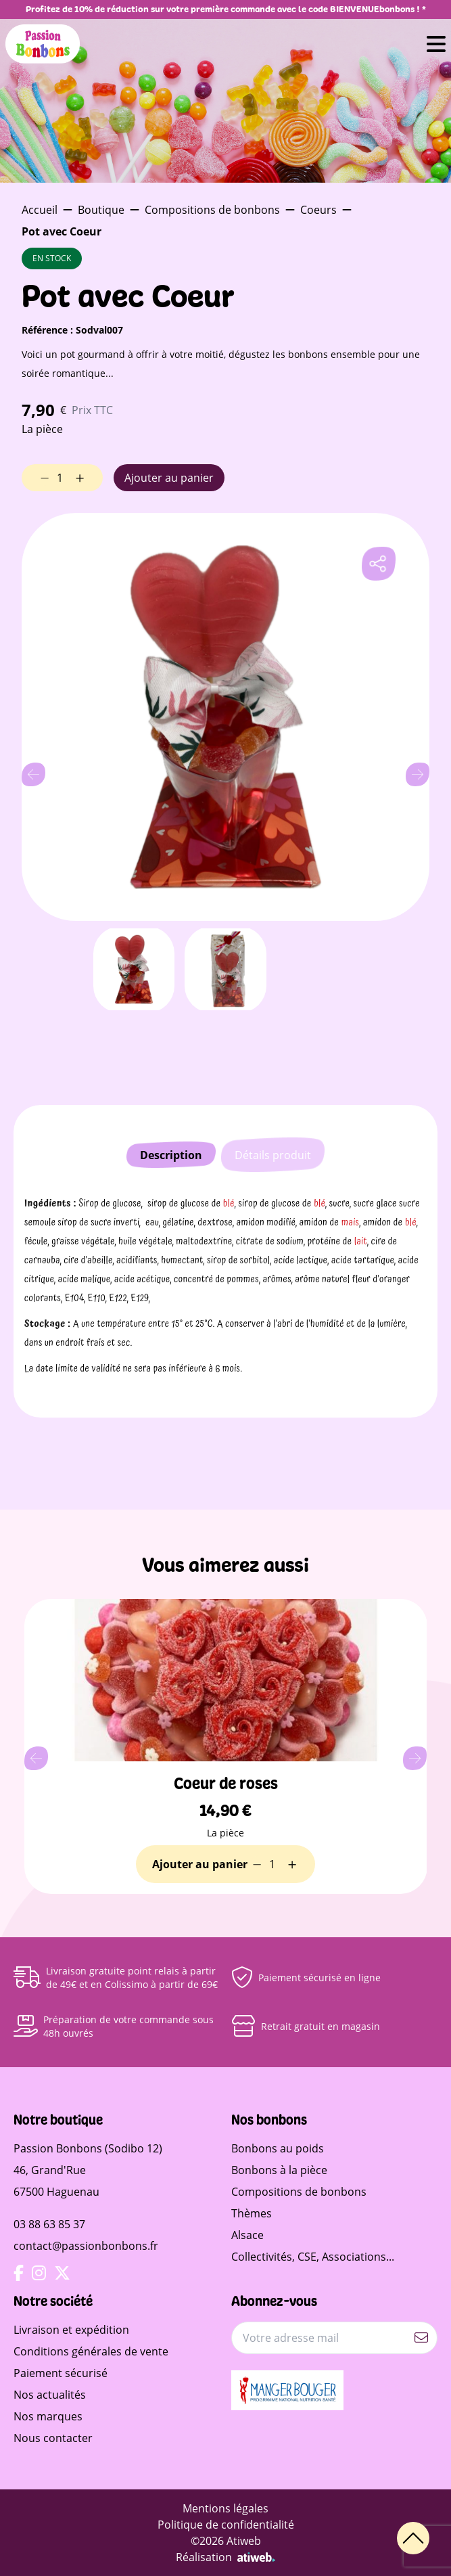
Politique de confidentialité (226, 2524)
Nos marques (48, 2416)
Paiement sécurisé (61, 2373)
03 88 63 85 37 (49, 2224)
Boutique (101, 209)
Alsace (247, 2235)
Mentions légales (225, 2508)
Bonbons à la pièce (279, 2170)
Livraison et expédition (71, 2329)
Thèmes (251, 2213)
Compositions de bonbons (212, 209)
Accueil (39, 209)
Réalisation (225, 2557)
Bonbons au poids (277, 2148)
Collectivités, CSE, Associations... (312, 2256)
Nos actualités (50, 2394)
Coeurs (318, 209)
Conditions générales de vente (91, 2351)
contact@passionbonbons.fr (86, 2245)
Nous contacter (53, 2438)
